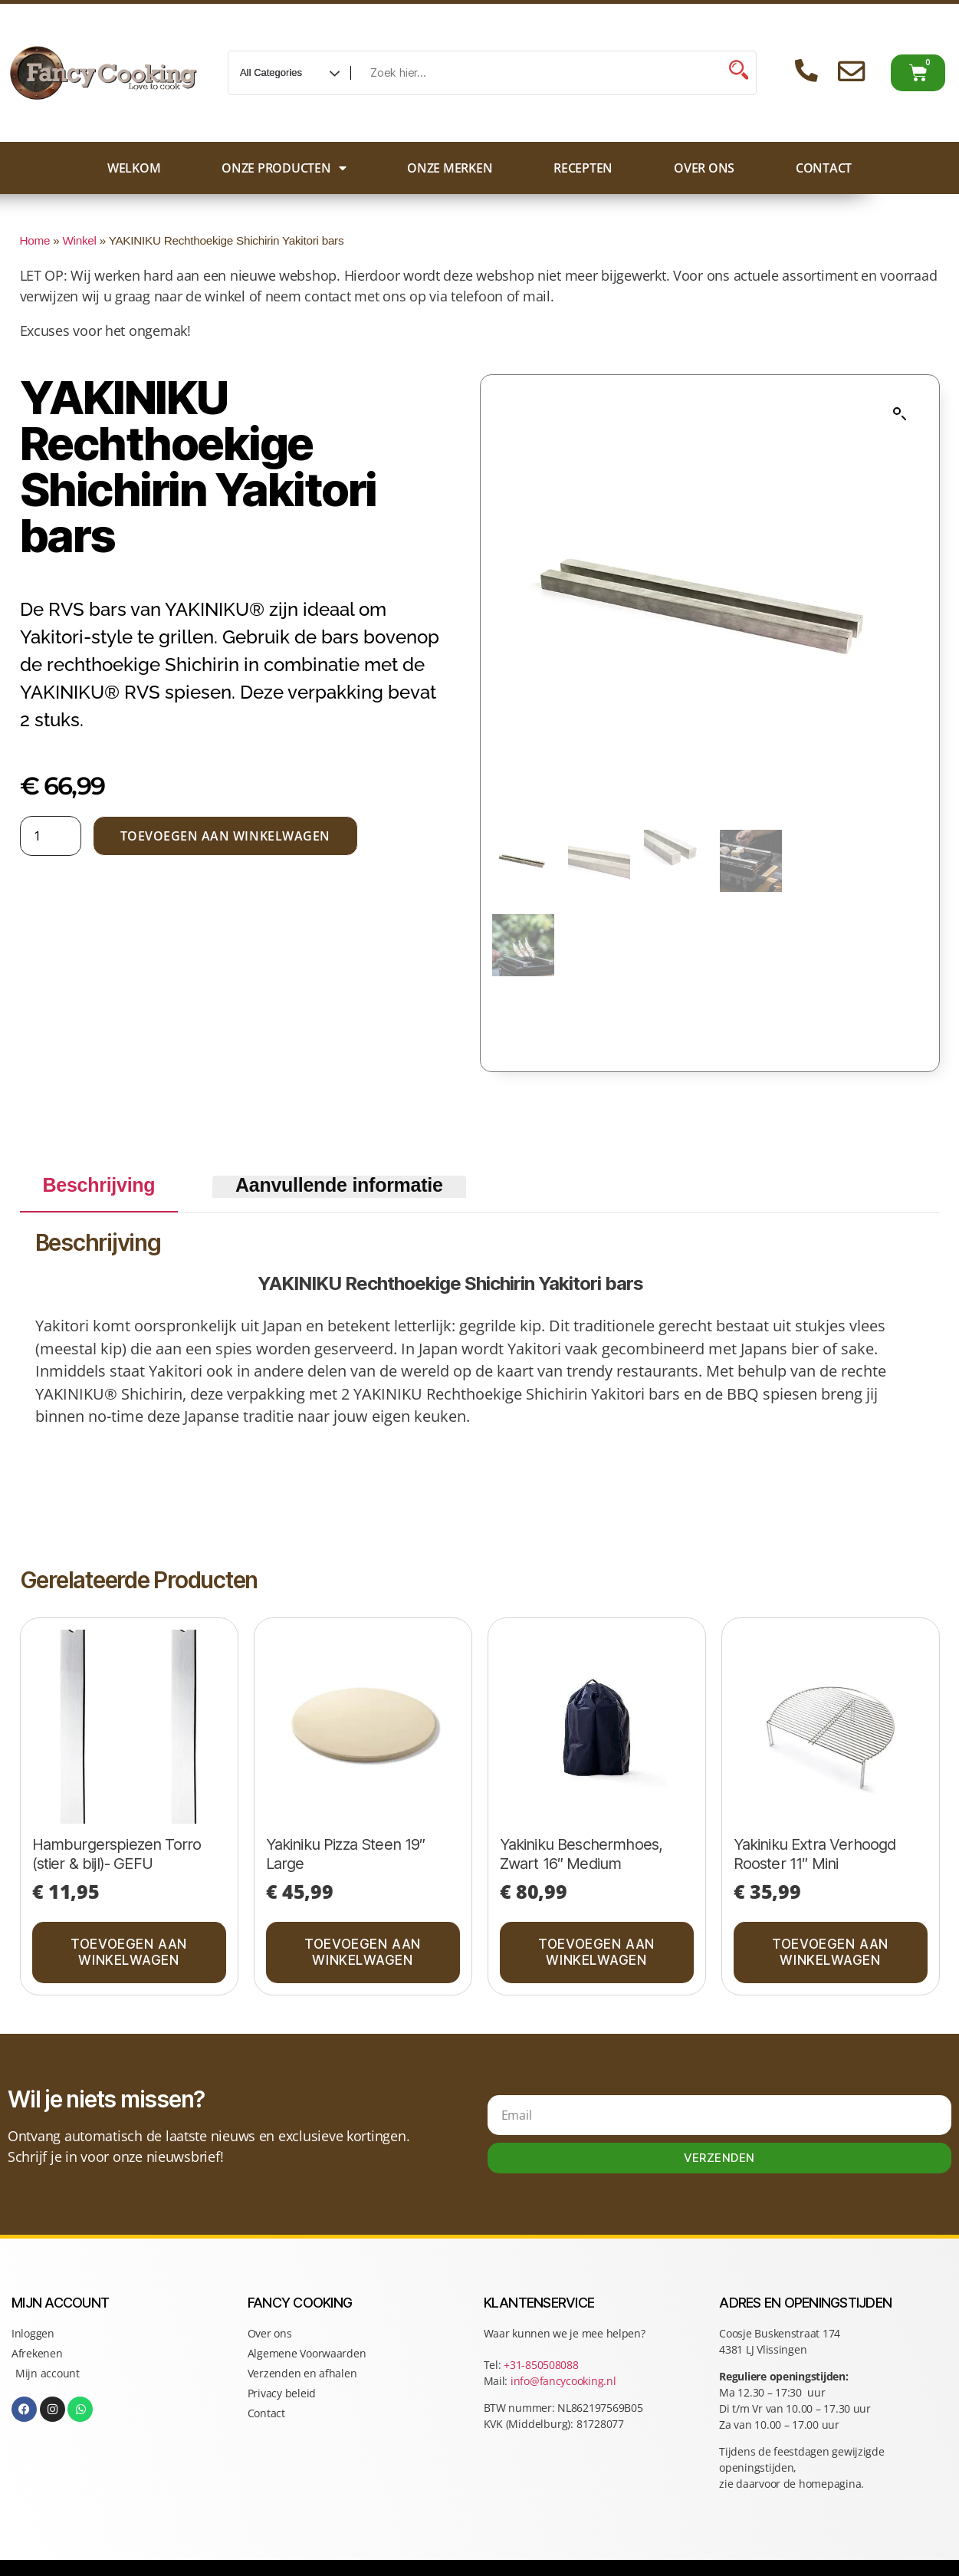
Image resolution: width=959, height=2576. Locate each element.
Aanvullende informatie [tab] (339, 1185)
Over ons (704, 168)
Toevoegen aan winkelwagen (225, 835)
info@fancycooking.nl (563, 2381)
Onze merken (449, 168)
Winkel (79, 240)
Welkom (133, 168)
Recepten (583, 168)
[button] (900, 414)
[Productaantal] (50, 836)
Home (35, 240)
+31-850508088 (542, 2364)
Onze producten (284, 168)
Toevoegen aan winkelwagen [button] (128, 1952)
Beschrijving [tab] (99, 1185)
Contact (824, 168)
